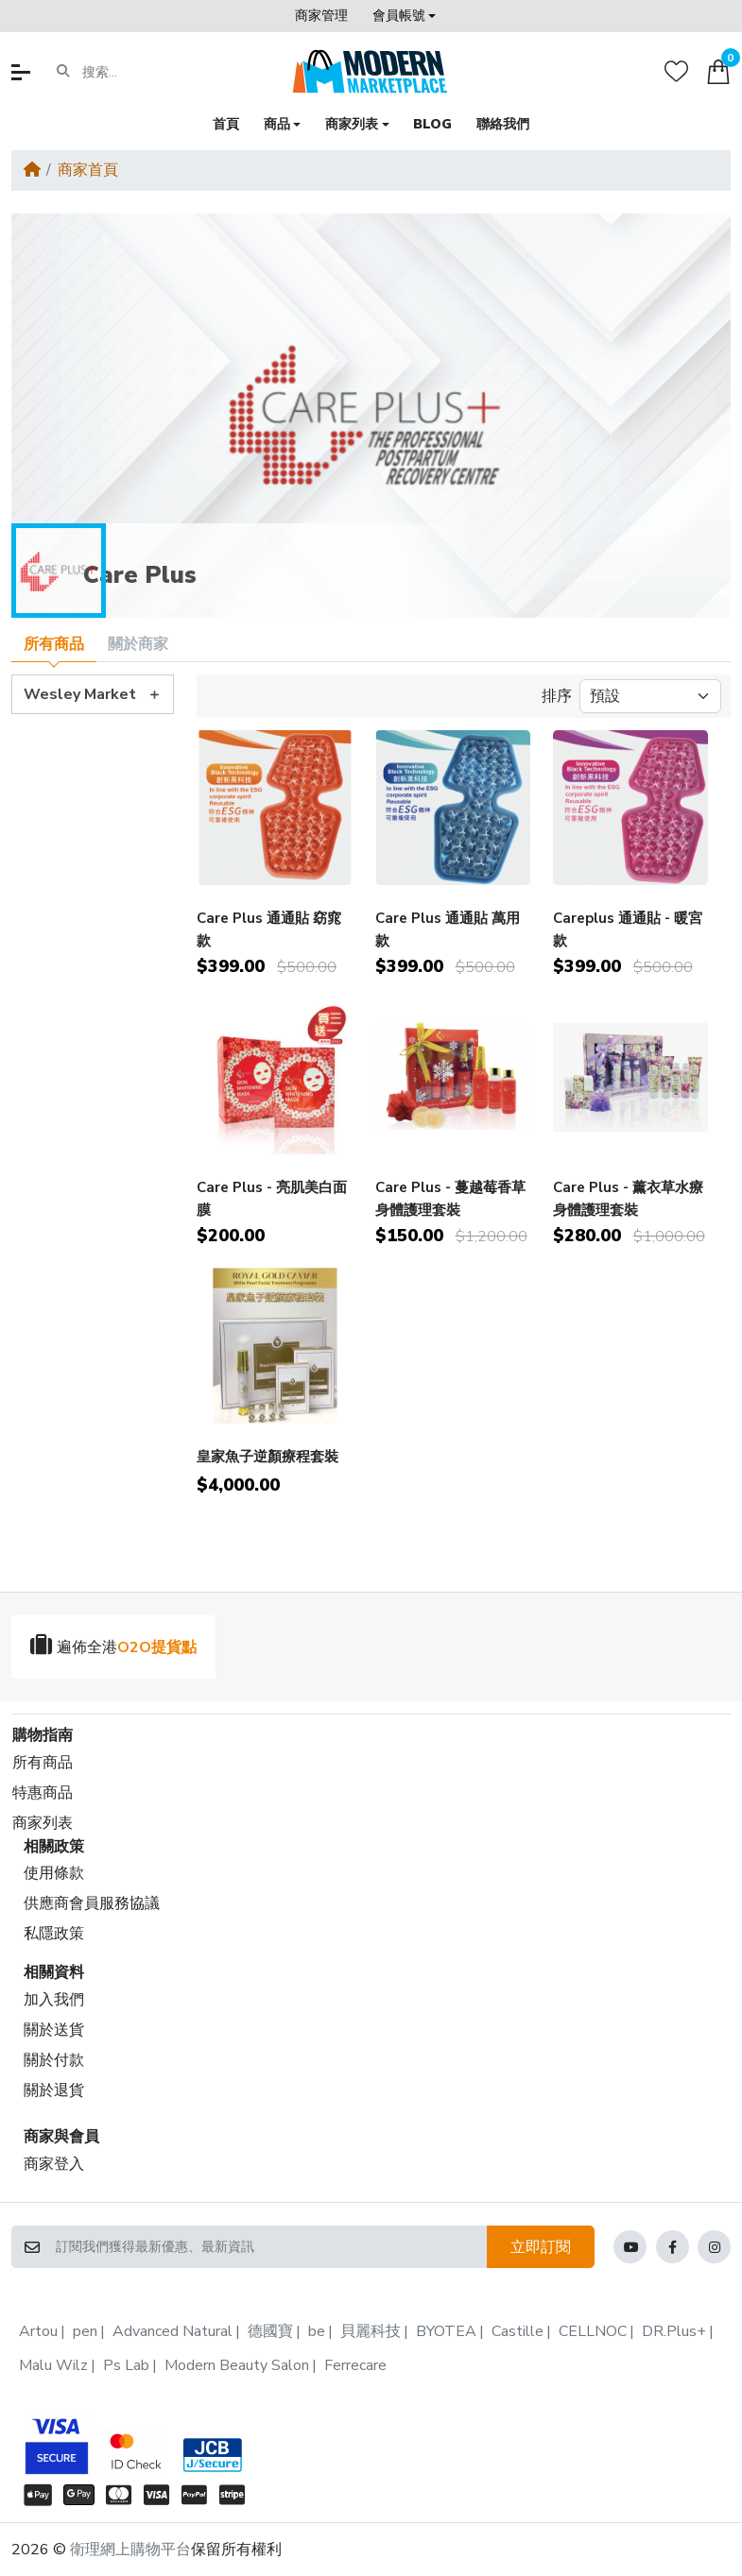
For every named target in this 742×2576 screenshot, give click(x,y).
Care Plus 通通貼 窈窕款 (269, 929)
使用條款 (54, 1873)
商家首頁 (88, 170)
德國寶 (270, 2331)
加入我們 (54, 1999)
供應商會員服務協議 (92, 1903)
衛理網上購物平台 (130, 2549)
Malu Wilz (53, 2365)
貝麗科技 (370, 2331)
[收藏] (676, 71)
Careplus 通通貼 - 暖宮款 (627, 929)
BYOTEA (446, 2331)
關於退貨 (54, 2090)
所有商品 (54, 644)
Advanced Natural (172, 2331)
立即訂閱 (540, 2247)
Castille (518, 2331)
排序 (557, 696)
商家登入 (54, 2164)
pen (85, 2331)
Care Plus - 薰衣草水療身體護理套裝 (628, 1198)
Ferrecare (355, 2365)
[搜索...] (155, 71)
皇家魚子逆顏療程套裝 (267, 1456)
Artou (38, 2331)
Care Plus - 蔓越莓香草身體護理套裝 (450, 1198)
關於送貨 (54, 2030)
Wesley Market (80, 694)
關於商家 (138, 644)
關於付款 (54, 2060)
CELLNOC (593, 2331)
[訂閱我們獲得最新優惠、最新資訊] (270, 2247)
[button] (404, 16)
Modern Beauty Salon (236, 2365)
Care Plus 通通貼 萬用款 (447, 929)
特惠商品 (42, 1793)
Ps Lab (126, 2365)
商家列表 (42, 1823)
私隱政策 (54, 1933)
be (316, 2331)
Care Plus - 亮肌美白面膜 (272, 1198)
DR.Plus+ (674, 2331)
